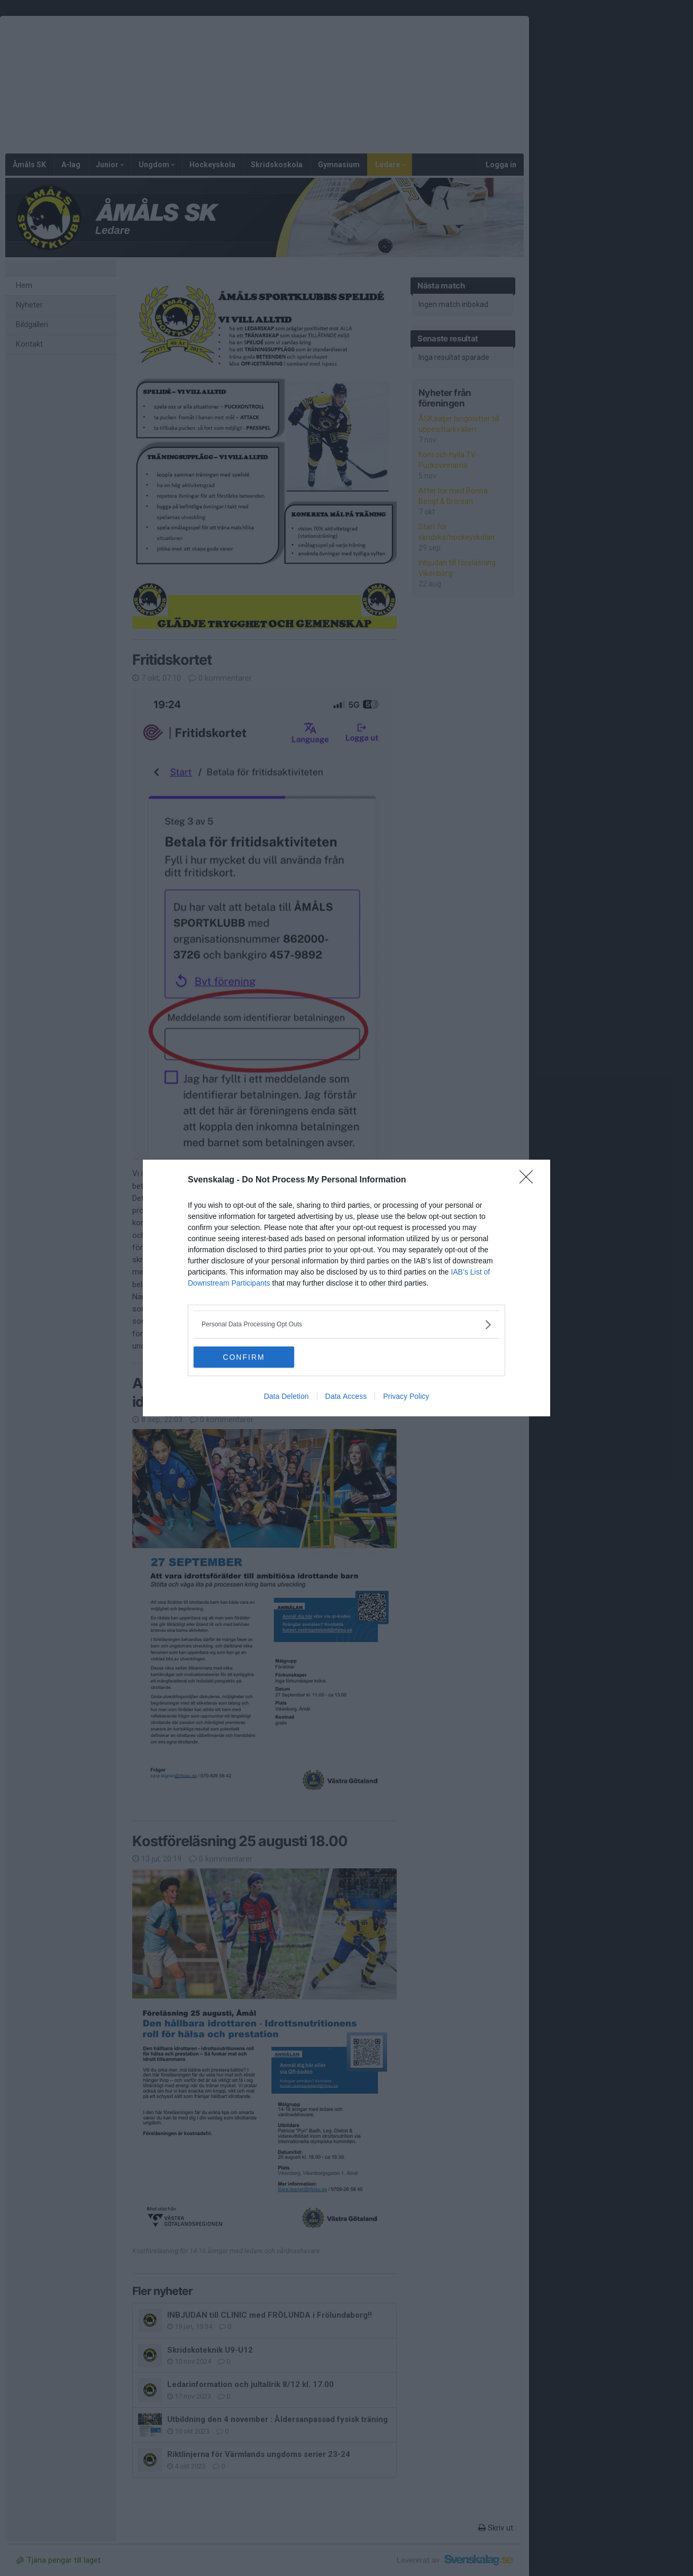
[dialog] (346, 1288)
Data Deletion (286, 1396)
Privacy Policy (406, 1396)
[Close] (529, 1180)
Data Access (346, 1396)
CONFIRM (244, 1357)
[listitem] (346, 1324)
